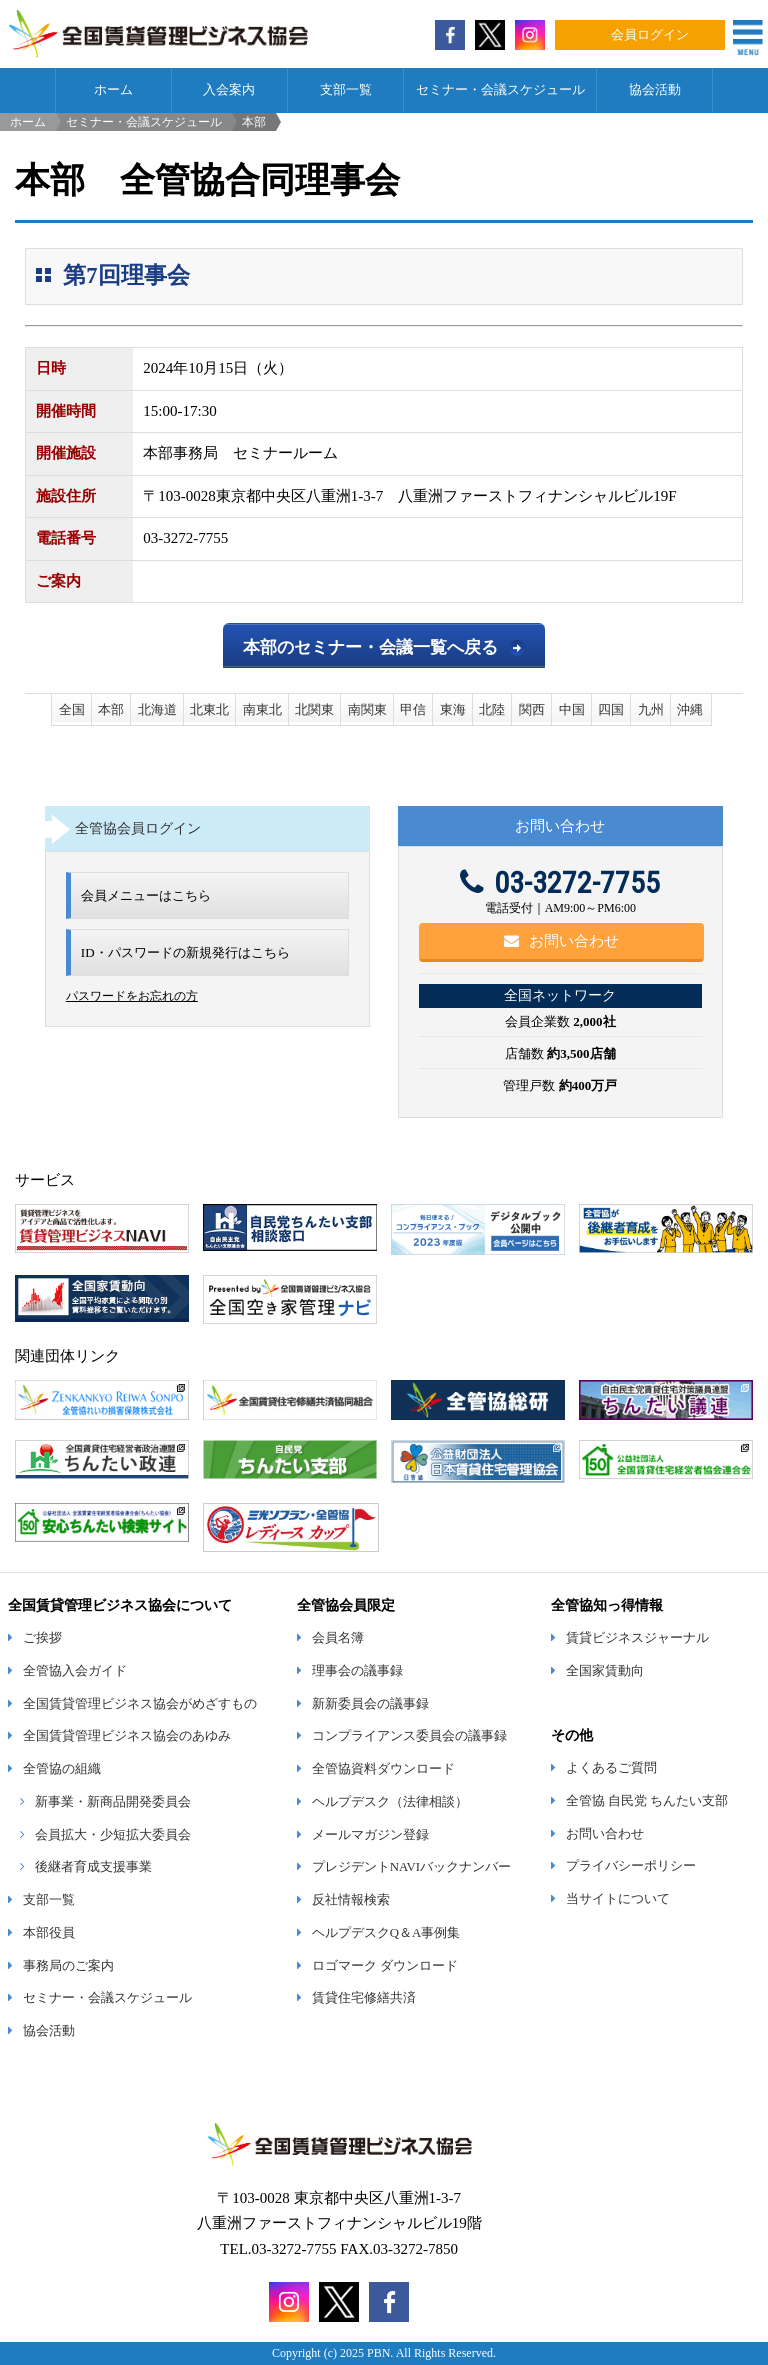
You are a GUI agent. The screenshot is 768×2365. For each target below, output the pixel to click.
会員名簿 (338, 1638)
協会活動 (655, 90)
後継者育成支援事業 (93, 1867)
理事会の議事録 (357, 1671)
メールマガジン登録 (370, 1835)
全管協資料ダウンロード (383, 1769)
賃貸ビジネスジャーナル (637, 1638)
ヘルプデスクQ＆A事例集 (386, 1933)
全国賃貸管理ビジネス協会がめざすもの (140, 1704)
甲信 (413, 709)
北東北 (209, 709)
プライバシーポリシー (631, 1866)
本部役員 (49, 1933)
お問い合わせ (561, 941)
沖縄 (690, 709)
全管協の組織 (62, 1769)
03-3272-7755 (560, 882)
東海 (453, 709)
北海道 (157, 709)
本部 (111, 709)
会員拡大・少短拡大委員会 (113, 1835)
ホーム (113, 90)
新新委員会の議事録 (370, 1704)
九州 (651, 709)
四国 (611, 709)
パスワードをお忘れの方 (132, 996)
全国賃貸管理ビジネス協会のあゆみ (127, 1736)
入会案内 (229, 90)
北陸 (492, 709)
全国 (72, 709)
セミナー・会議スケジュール (500, 90)
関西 (532, 709)
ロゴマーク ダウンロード (385, 1966)
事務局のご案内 (68, 1966)
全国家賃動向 (605, 1671)
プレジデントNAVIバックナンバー (411, 1867)
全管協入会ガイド (75, 1671)
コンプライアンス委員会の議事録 (409, 1736)
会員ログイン (650, 35)
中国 (572, 709)
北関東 (314, 709)
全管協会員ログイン (138, 828)
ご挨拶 (42, 1638)
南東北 (262, 709)
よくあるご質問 (611, 1768)
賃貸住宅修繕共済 (364, 1998)
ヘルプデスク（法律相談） (390, 1802)
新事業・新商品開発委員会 (113, 1802)
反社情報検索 (351, 1900)
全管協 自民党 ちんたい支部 (647, 1801)
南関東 (367, 709)
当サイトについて (618, 1899)
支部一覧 (346, 90)
